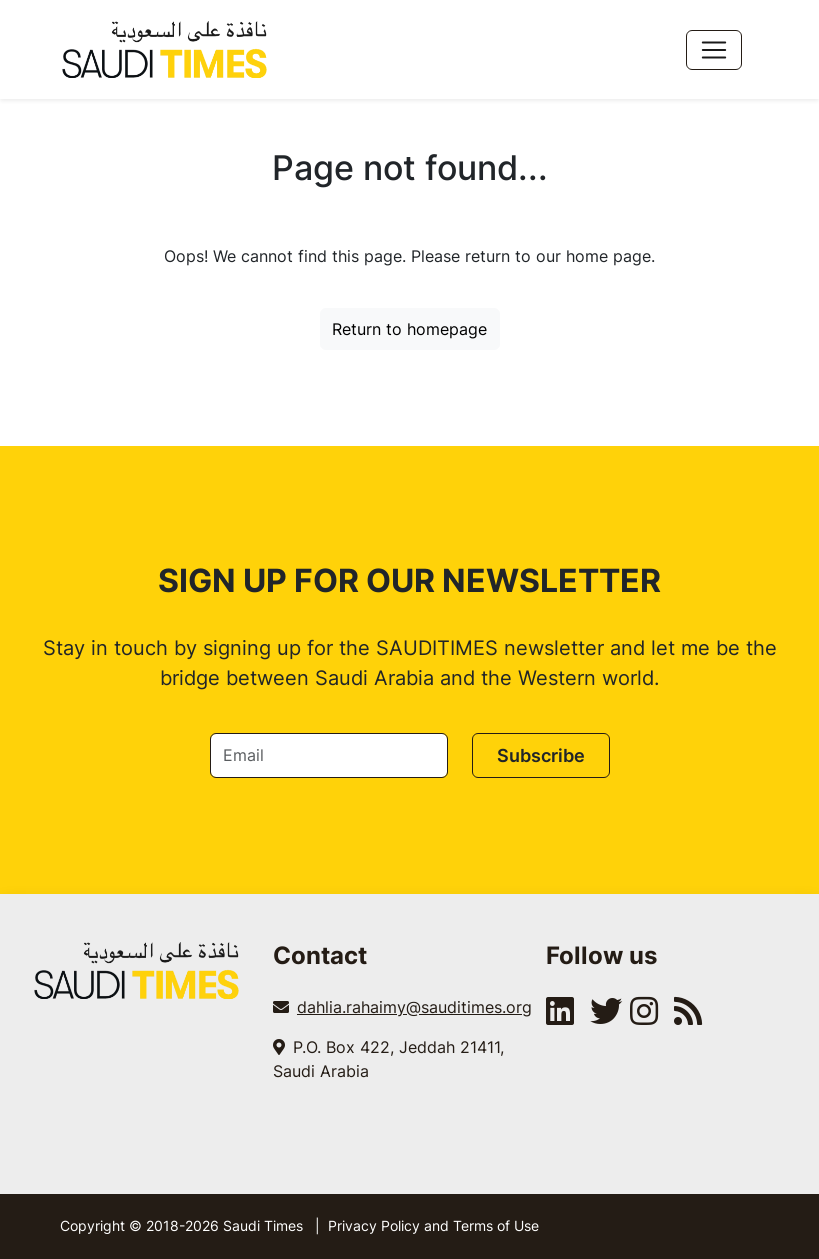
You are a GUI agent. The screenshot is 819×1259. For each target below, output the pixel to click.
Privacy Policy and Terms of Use (433, 1225)
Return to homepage (409, 329)
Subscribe (541, 755)
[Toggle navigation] (714, 50)
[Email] (329, 755)
